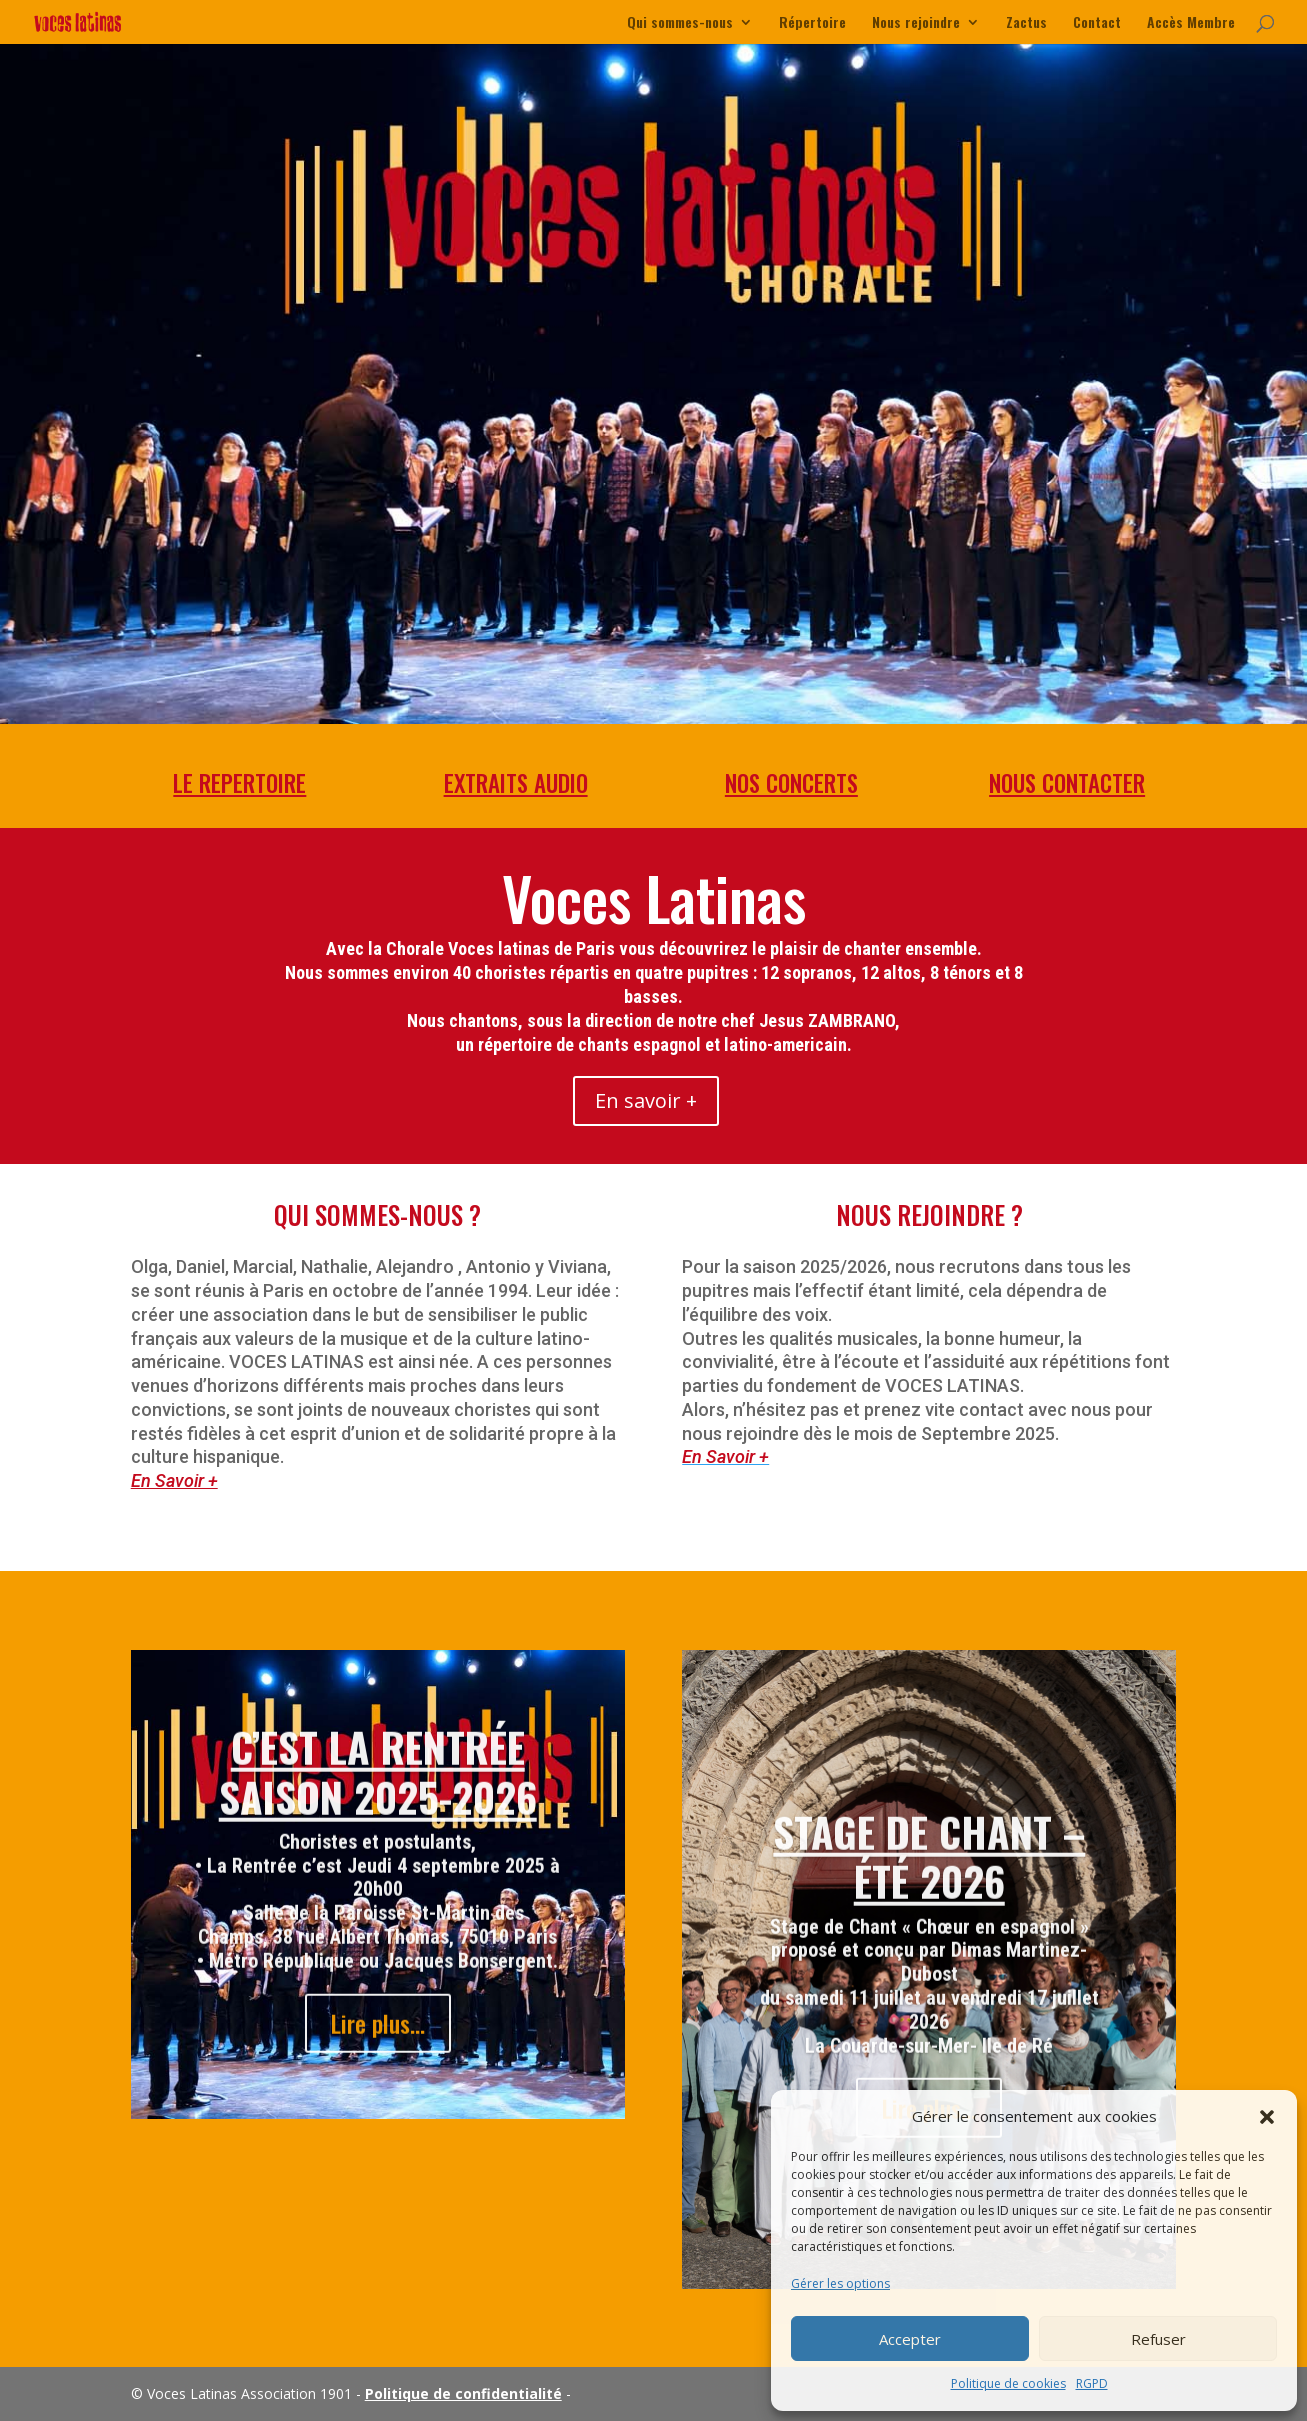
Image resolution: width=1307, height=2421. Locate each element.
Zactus (1026, 23)
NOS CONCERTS (791, 784)
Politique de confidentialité (463, 2393)
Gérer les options (840, 2283)
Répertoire (812, 23)
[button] (1267, 2117)
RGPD (1092, 2383)
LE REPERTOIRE (239, 784)
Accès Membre (1191, 23)
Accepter (910, 2339)
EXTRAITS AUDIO (515, 784)
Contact (1097, 23)
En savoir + (646, 1100)
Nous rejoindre (916, 23)
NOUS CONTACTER (1066, 784)
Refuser (1158, 2339)
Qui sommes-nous (680, 23)
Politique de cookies (1008, 2383)
